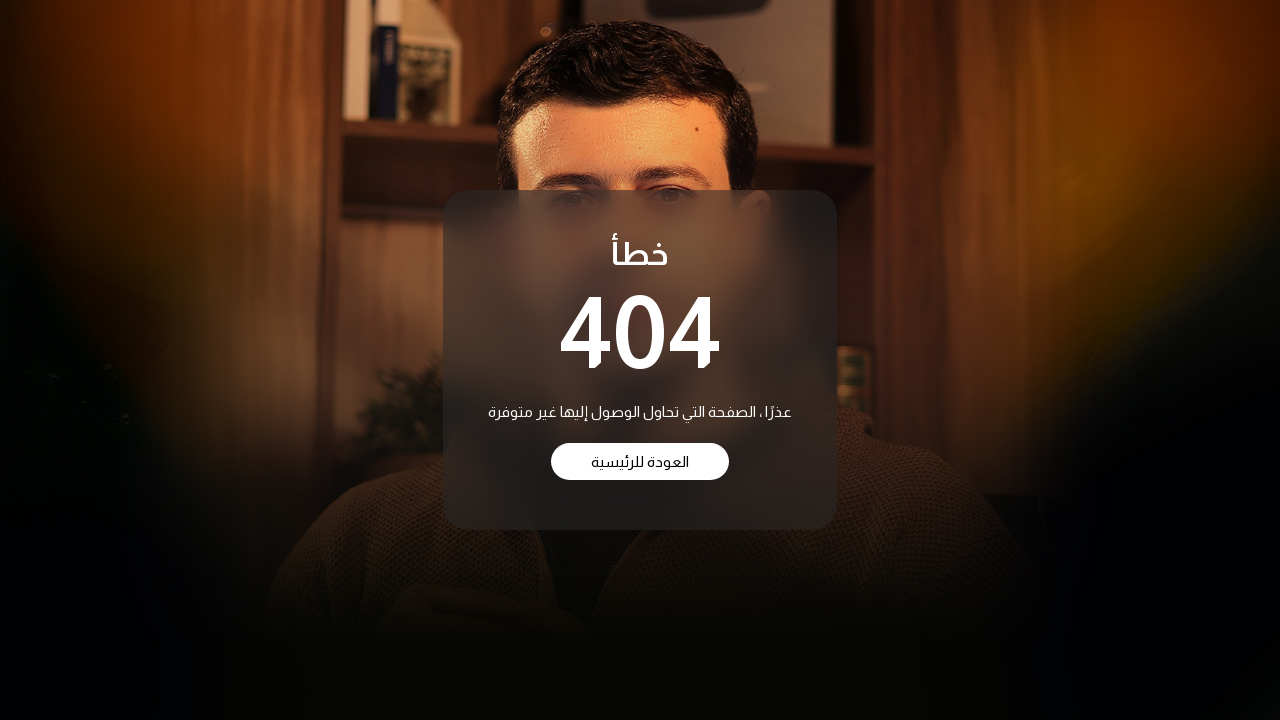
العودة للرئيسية (640, 461)
